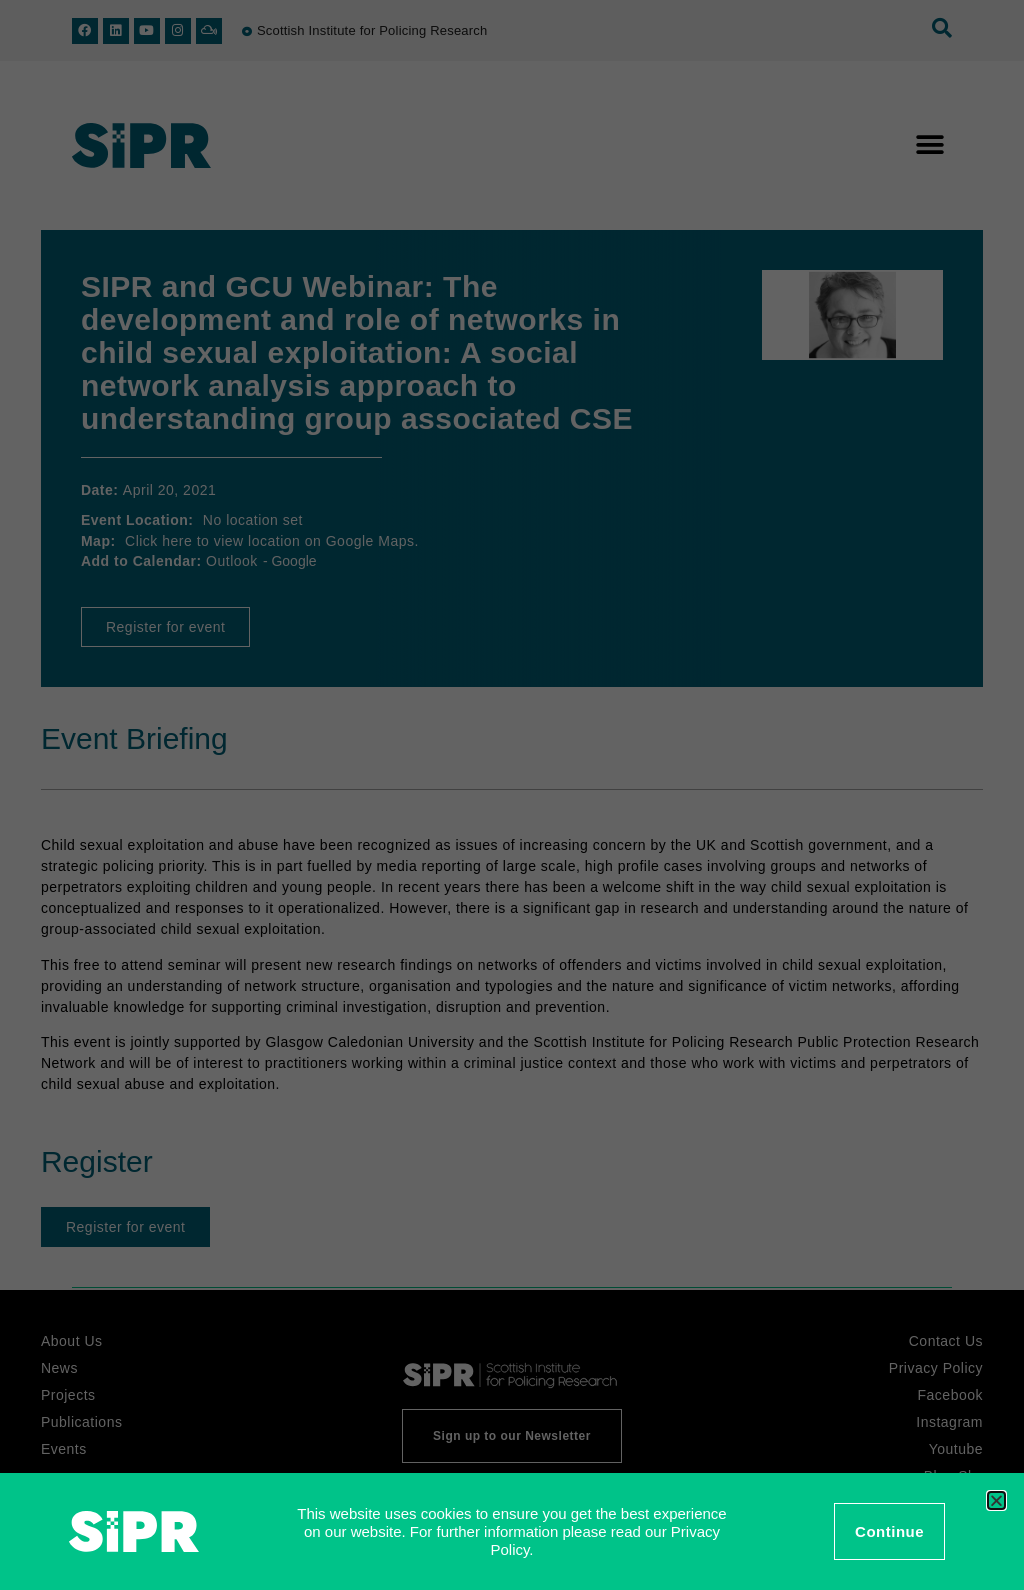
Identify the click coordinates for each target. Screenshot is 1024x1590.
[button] (996, 1500)
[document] (512, 795)
